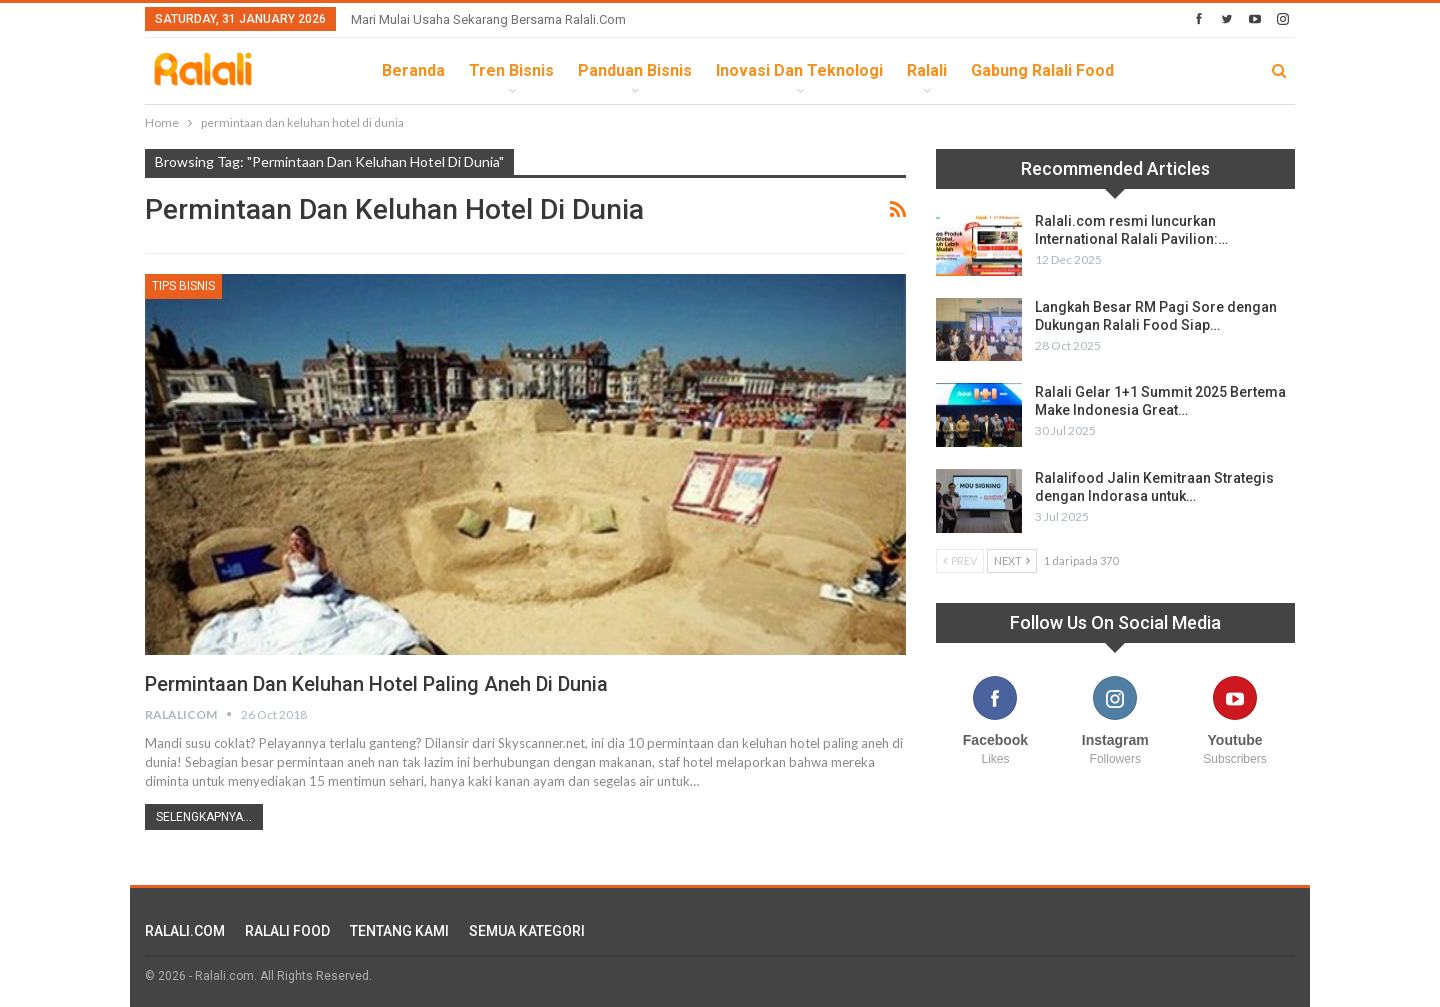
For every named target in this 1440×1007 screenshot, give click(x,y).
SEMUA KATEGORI (527, 931)
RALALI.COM (185, 931)
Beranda (413, 70)
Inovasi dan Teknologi (799, 70)
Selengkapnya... (204, 817)
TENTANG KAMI (399, 931)
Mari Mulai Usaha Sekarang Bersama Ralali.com (488, 19)
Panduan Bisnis (635, 70)
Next (1012, 560)
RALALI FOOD (287, 931)
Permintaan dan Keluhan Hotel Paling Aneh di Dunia (376, 684)
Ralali (927, 70)
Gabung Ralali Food (1042, 70)
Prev (960, 560)
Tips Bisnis (183, 286)
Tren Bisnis (511, 70)
